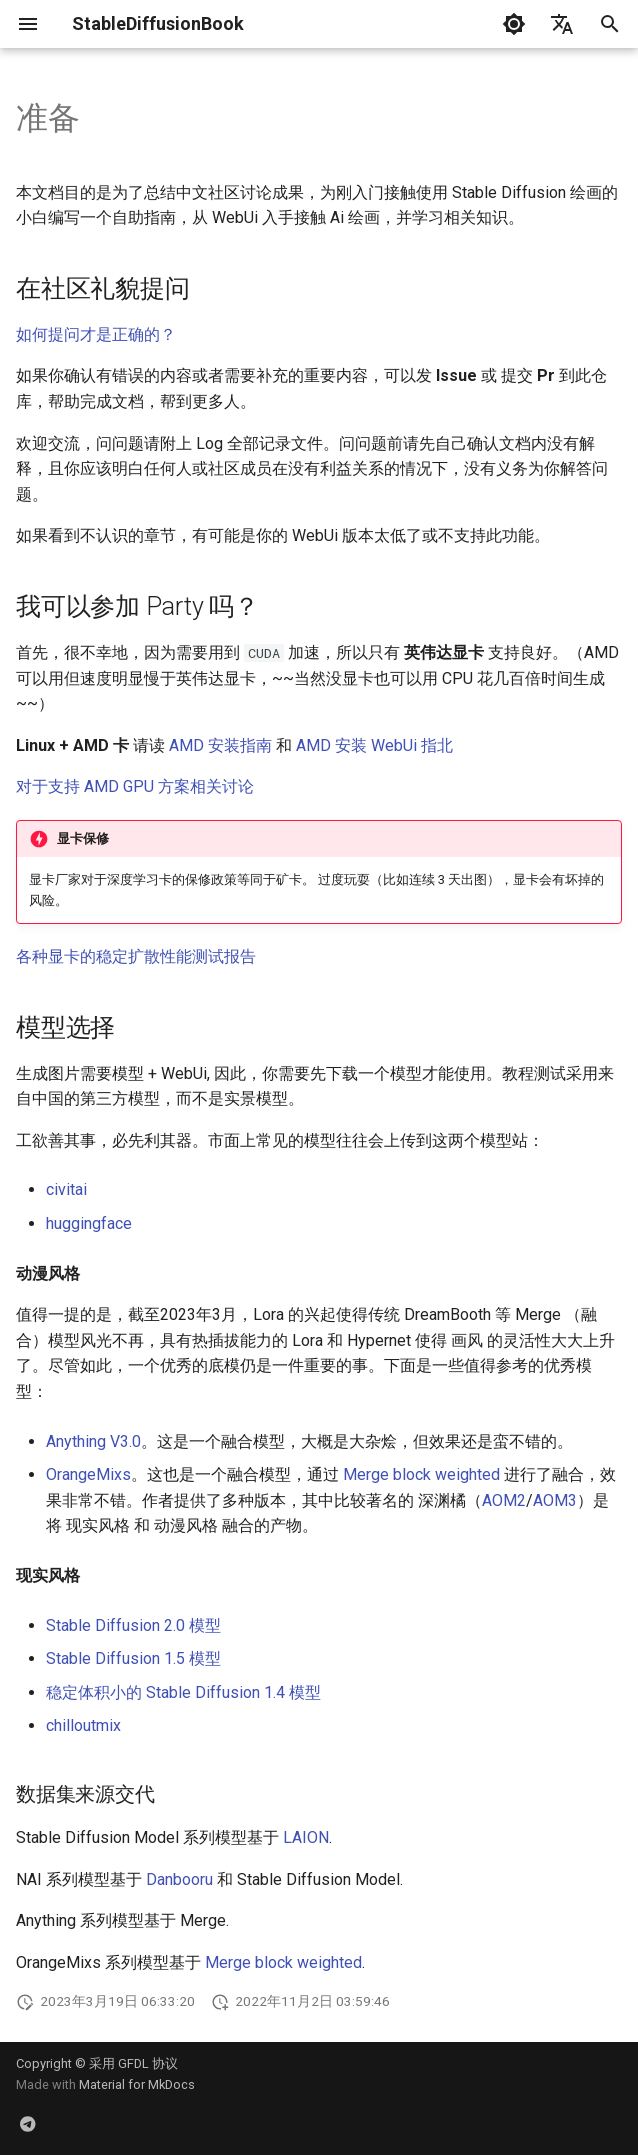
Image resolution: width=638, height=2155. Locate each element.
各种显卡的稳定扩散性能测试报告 (136, 956)
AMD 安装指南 (220, 745)
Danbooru (179, 1879)
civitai (66, 1189)
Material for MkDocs (137, 2084)
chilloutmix (83, 1725)
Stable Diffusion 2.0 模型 (133, 1625)
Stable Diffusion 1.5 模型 (133, 1658)
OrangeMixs (88, 1474)
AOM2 (504, 1500)
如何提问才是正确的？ (96, 334)
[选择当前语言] (562, 24)
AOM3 (555, 1500)
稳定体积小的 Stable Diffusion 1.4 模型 (183, 1692)
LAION (306, 1837)
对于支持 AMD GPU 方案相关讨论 (135, 786)
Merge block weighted (421, 1474)
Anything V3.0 (93, 1441)
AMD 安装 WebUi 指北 (374, 745)
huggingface (89, 1223)
